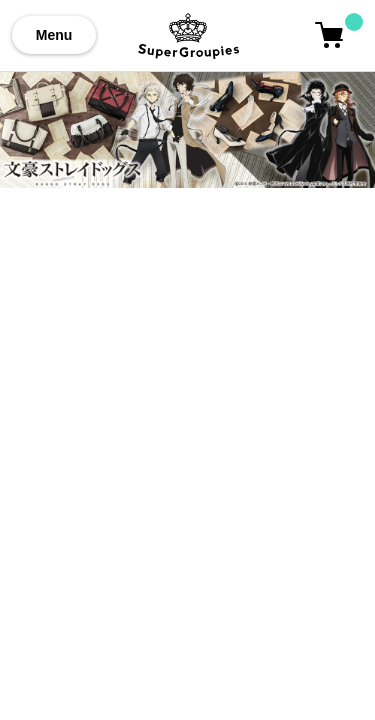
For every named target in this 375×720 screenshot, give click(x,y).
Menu (54, 35)
